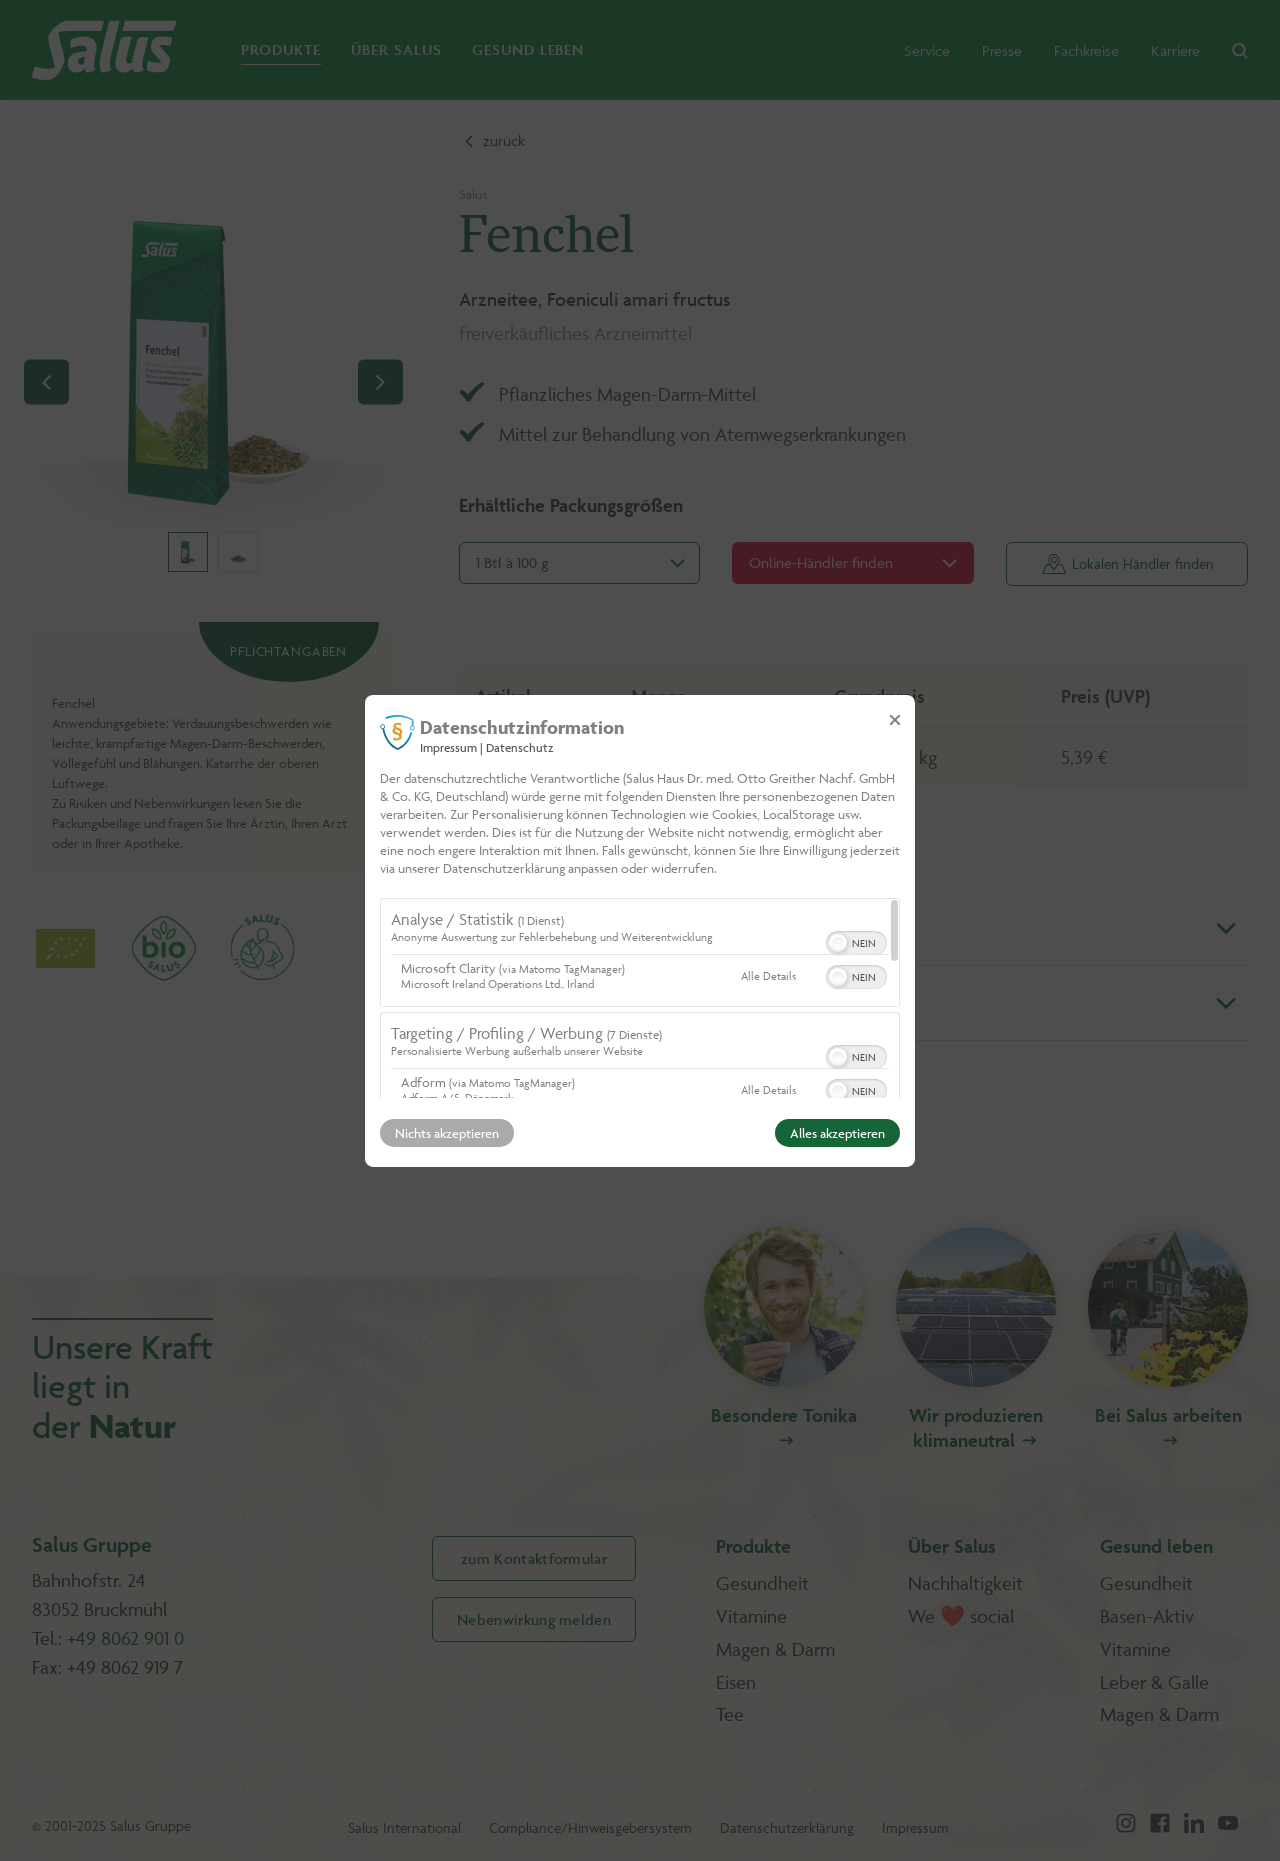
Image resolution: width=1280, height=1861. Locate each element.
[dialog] (640, 930)
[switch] (856, 941)
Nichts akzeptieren (447, 1133)
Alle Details (768, 975)
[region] (640, 998)
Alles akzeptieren (837, 1133)
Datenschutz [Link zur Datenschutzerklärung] (520, 746)
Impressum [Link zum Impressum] (448, 746)
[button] (838, 943)
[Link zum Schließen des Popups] (895, 719)
